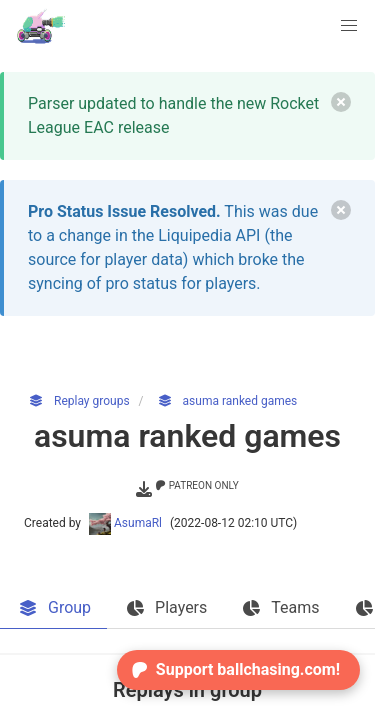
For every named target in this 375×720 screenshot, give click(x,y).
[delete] (341, 102)
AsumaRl (127, 523)
